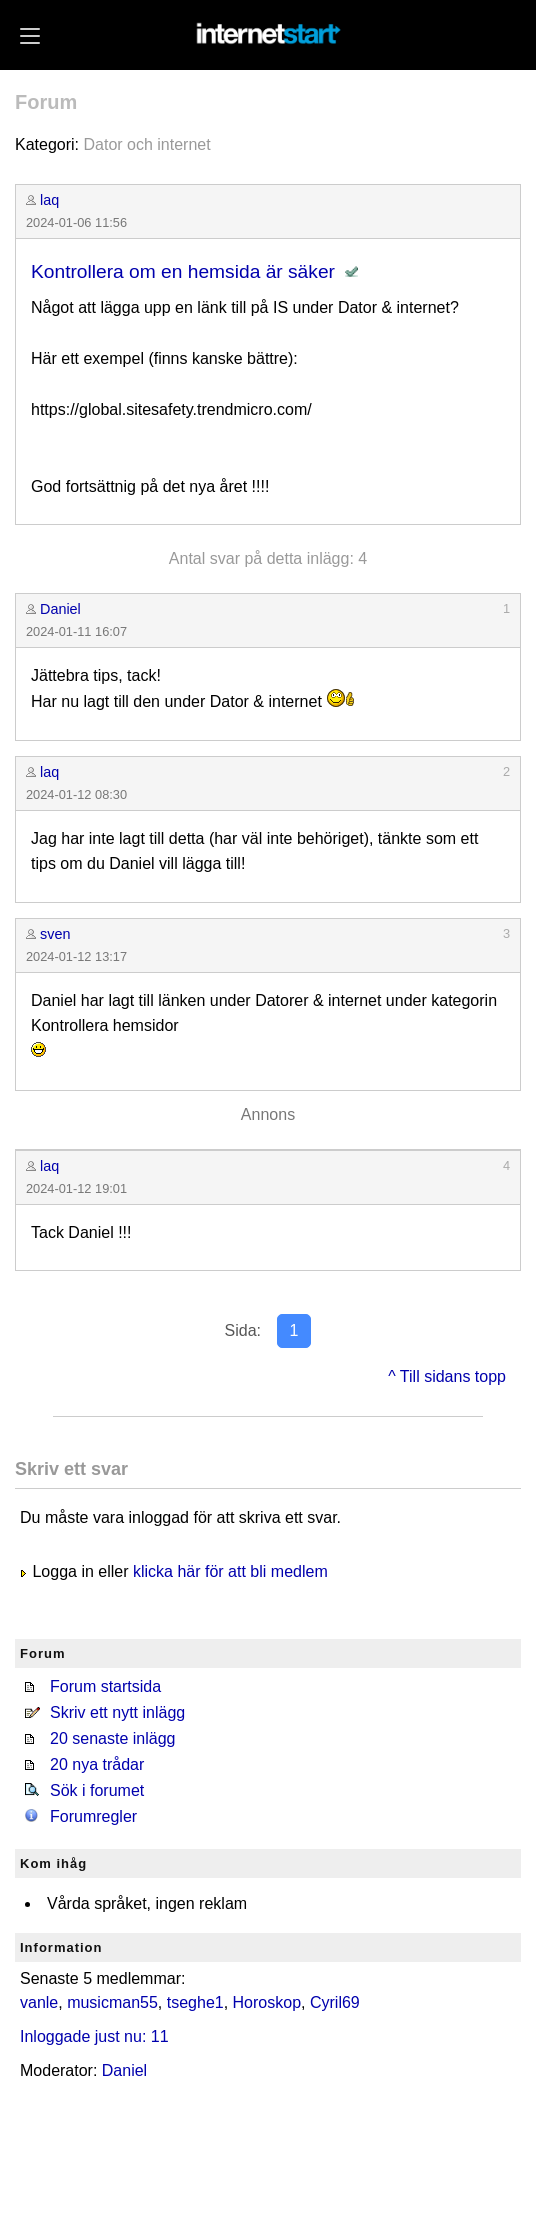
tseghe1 (195, 2002)
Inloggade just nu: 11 (94, 2036)
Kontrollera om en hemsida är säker (183, 271)
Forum (46, 102)
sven (55, 934)
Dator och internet (146, 144)
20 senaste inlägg (112, 1738)
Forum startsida (105, 1686)
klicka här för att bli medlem (230, 1571)
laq (49, 200)
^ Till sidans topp (447, 1376)
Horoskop (267, 2002)
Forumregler (93, 1816)
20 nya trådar (97, 1764)
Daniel (60, 609)
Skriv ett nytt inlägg (117, 1712)
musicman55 (112, 2002)
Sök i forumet (97, 1790)
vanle (39, 2002)
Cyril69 (335, 2002)
